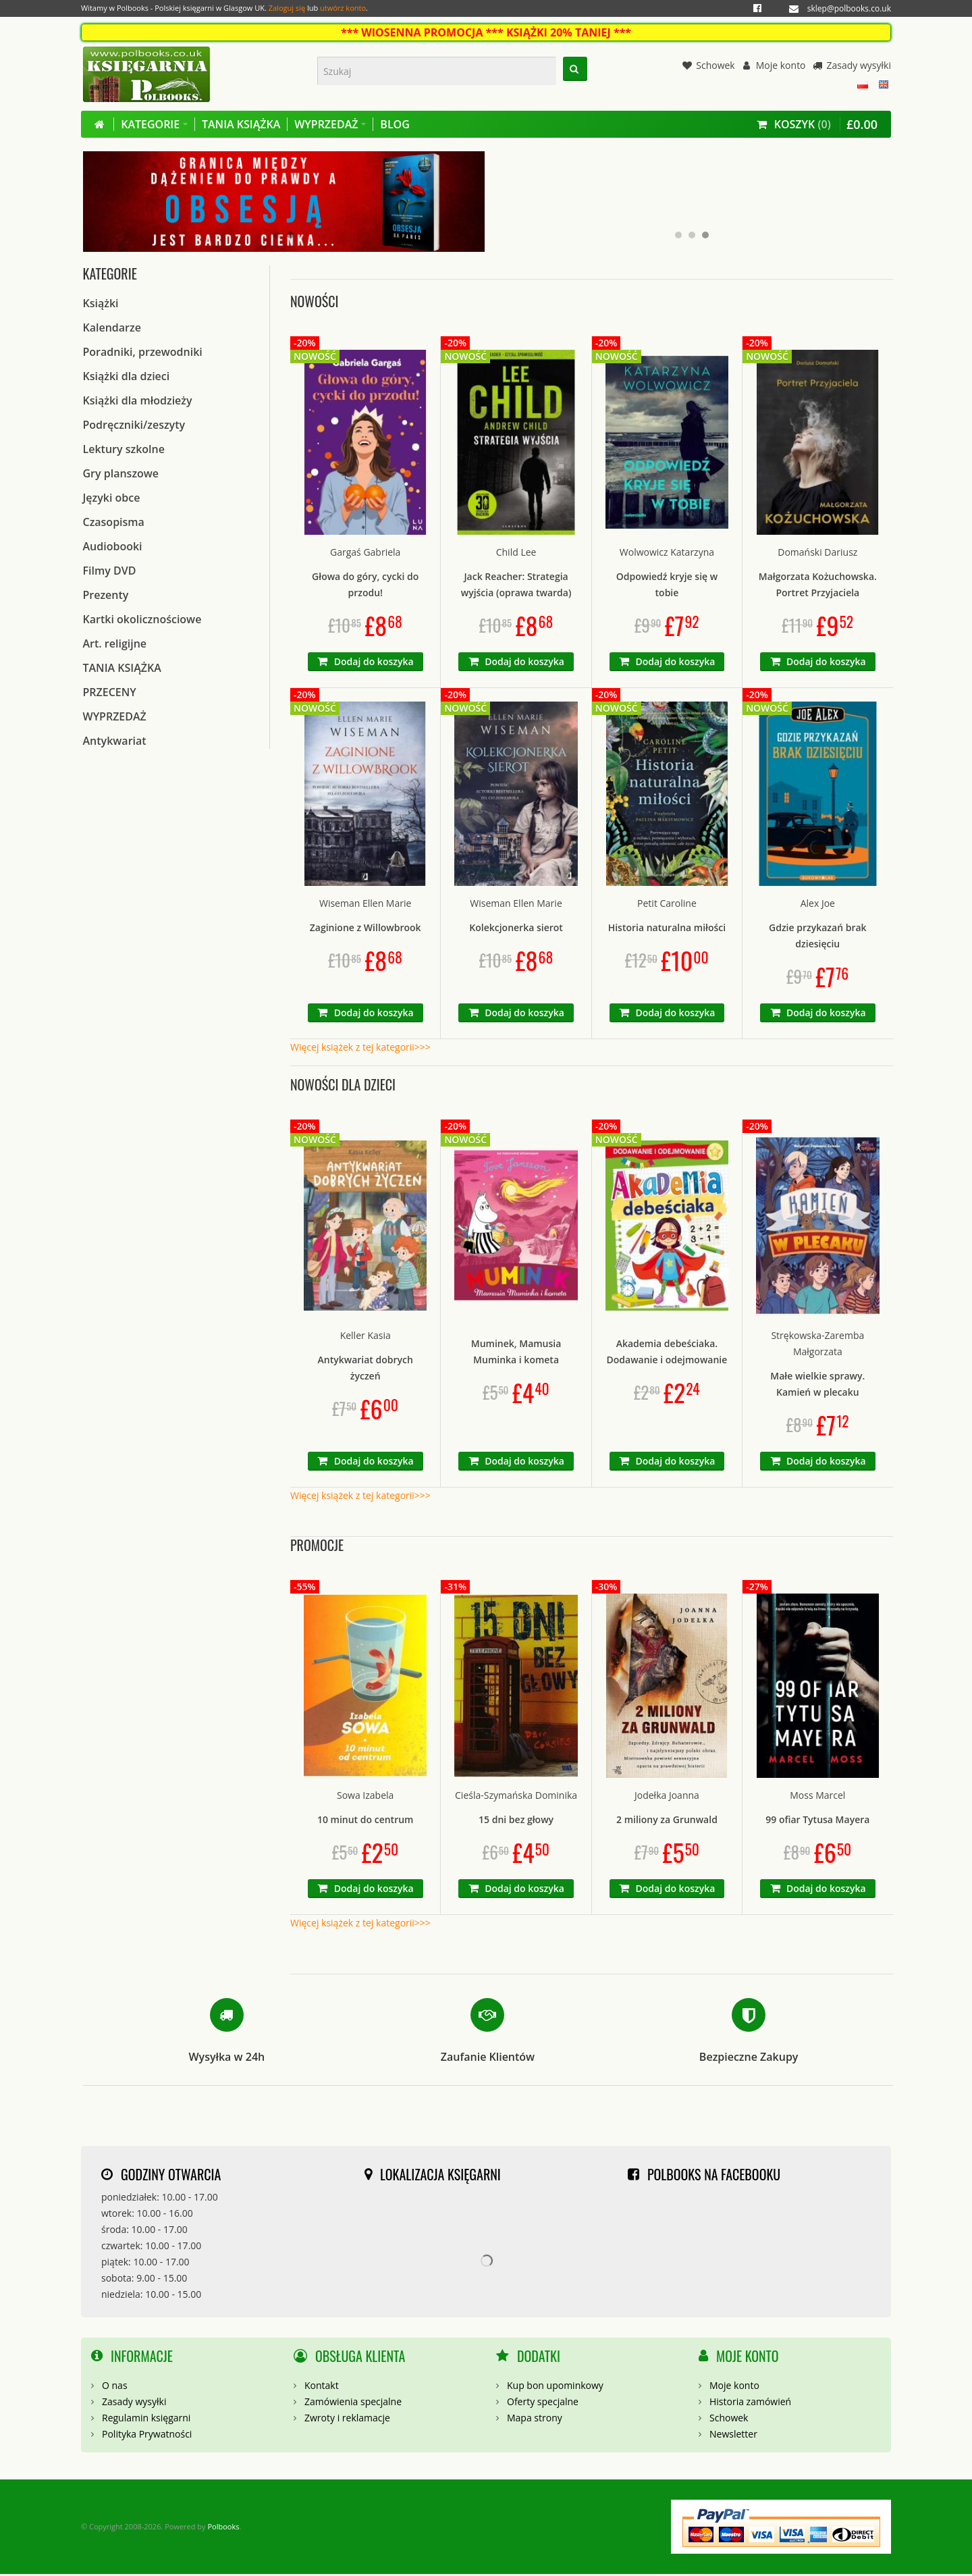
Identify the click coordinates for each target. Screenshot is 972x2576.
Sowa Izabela (365, 1797)
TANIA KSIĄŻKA (122, 669)
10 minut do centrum (365, 1821)
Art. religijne (115, 645)
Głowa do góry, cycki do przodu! (365, 585)
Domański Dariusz (817, 553)
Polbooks (223, 2528)
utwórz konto (343, 8)
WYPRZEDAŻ (114, 718)
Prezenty (106, 596)
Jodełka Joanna (666, 1797)
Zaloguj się (287, 8)
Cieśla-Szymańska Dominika (516, 1797)
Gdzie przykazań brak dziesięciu (818, 937)
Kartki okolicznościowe (142, 621)
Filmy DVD (109, 572)
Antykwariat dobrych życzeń (365, 1369)
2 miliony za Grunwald (667, 1821)
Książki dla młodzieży (137, 402)
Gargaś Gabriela (365, 553)
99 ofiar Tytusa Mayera (817, 1821)
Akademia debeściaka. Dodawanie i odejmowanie (667, 1352)
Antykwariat (114, 742)
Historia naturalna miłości (667, 929)
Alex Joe (818, 905)
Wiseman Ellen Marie (365, 905)
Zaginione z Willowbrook (365, 929)
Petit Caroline (667, 905)
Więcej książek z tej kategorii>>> (360, 1049)
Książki (101, 305)
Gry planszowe (121, 475)
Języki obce (111, 499)
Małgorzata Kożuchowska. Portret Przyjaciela (818, 585)
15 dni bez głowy (516, 1821)
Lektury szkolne (124, 451)
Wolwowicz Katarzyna (667, 553)
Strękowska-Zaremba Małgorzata (817, 1344)
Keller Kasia (365, 1336)
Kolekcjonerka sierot (516, 929)
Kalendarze (112, 329)
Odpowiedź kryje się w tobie (667, 585)
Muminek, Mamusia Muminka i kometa (516, 1352)
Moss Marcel (817, 1797)
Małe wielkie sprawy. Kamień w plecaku (817, 1385)
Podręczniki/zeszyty (134, 426)
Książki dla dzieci (126, 378)
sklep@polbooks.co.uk (849, 8)
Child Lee (516, 553)
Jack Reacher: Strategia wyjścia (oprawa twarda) (516, 585)
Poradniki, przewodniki (142, 353)
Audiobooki (112, 548)
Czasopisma (113, 524)
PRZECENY (109, 694)
